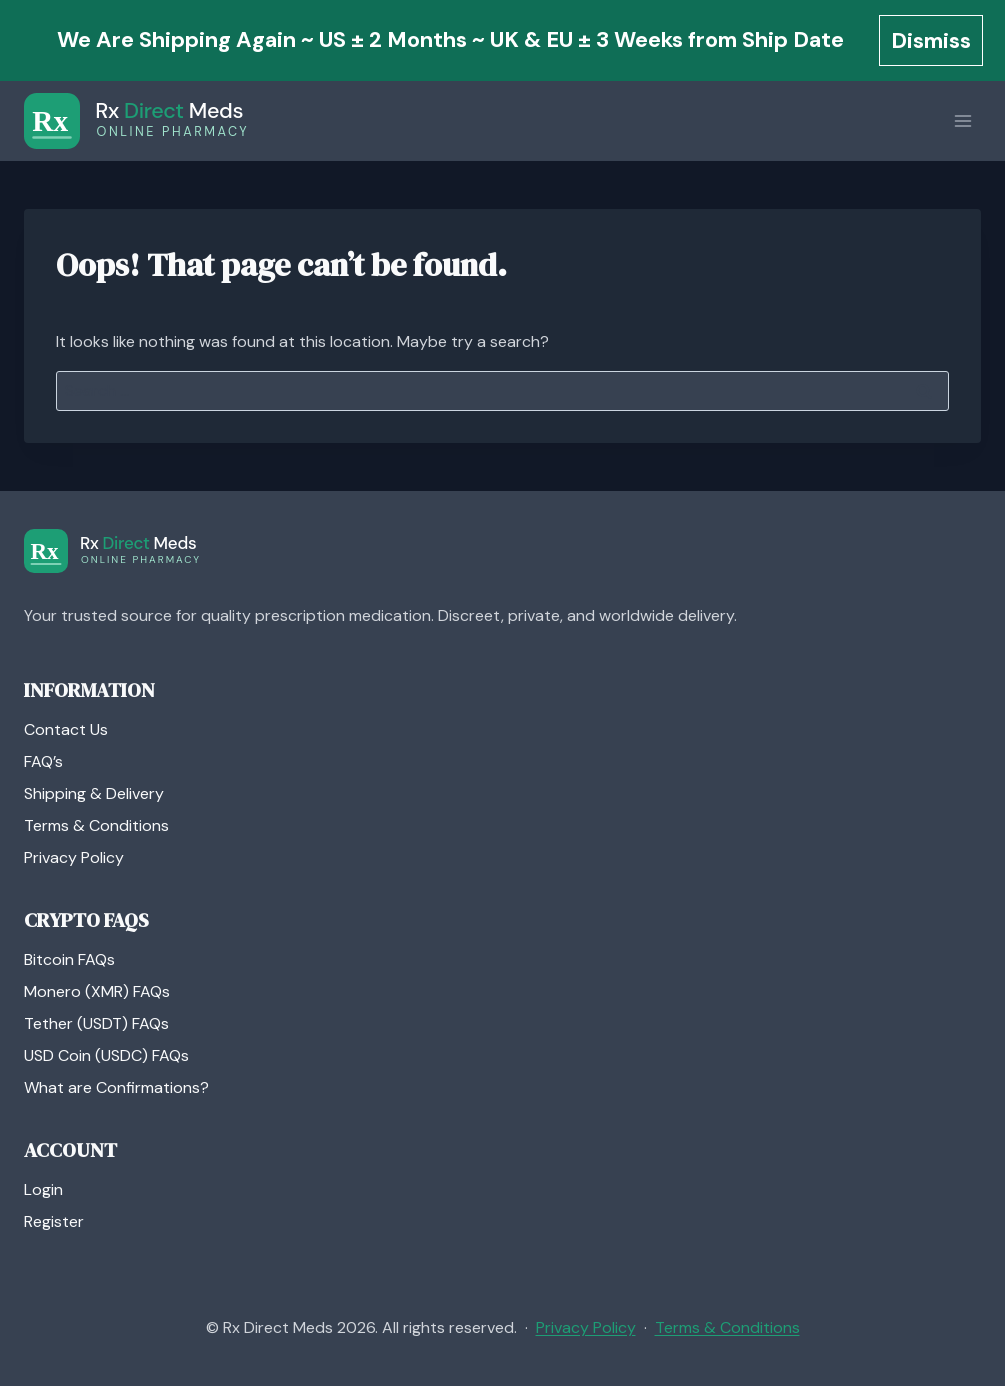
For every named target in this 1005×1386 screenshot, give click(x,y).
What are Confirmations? (116, 1087)
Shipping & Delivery (94, 793)
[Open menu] (962, 121)
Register (54, 1221)
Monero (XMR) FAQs (97, 991)
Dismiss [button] (931, 40)
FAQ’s (43, 761)
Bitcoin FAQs (69, 959)
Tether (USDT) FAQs (96, 1023)
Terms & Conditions (96, 825)
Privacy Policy (74, 857)
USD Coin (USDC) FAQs (106, 1055)
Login (43, 1189)
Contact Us (66, 729)
